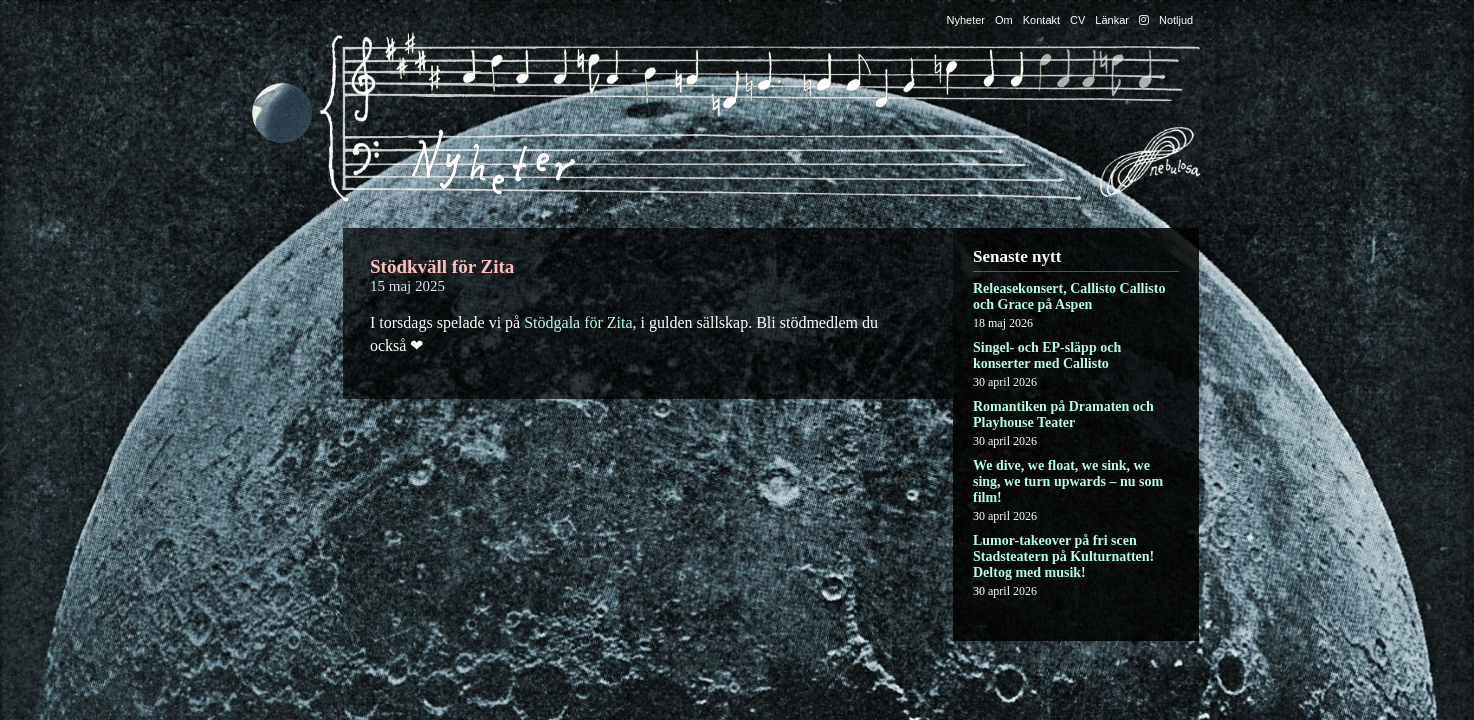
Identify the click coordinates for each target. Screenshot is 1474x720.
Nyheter (966, 20)
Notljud (1176, 20)
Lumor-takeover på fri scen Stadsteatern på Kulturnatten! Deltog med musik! (1063, 556)
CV (1077, 20)
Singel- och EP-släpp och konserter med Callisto (1047, 355)
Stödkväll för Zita (442, 266)
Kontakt (1041, 20)
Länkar (1112, 20)
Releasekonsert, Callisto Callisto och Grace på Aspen (1069, 296)
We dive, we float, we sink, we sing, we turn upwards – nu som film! (1068, 481)
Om (1004, 20)
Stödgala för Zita (578, 322)
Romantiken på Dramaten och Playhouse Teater (1063, 414)
